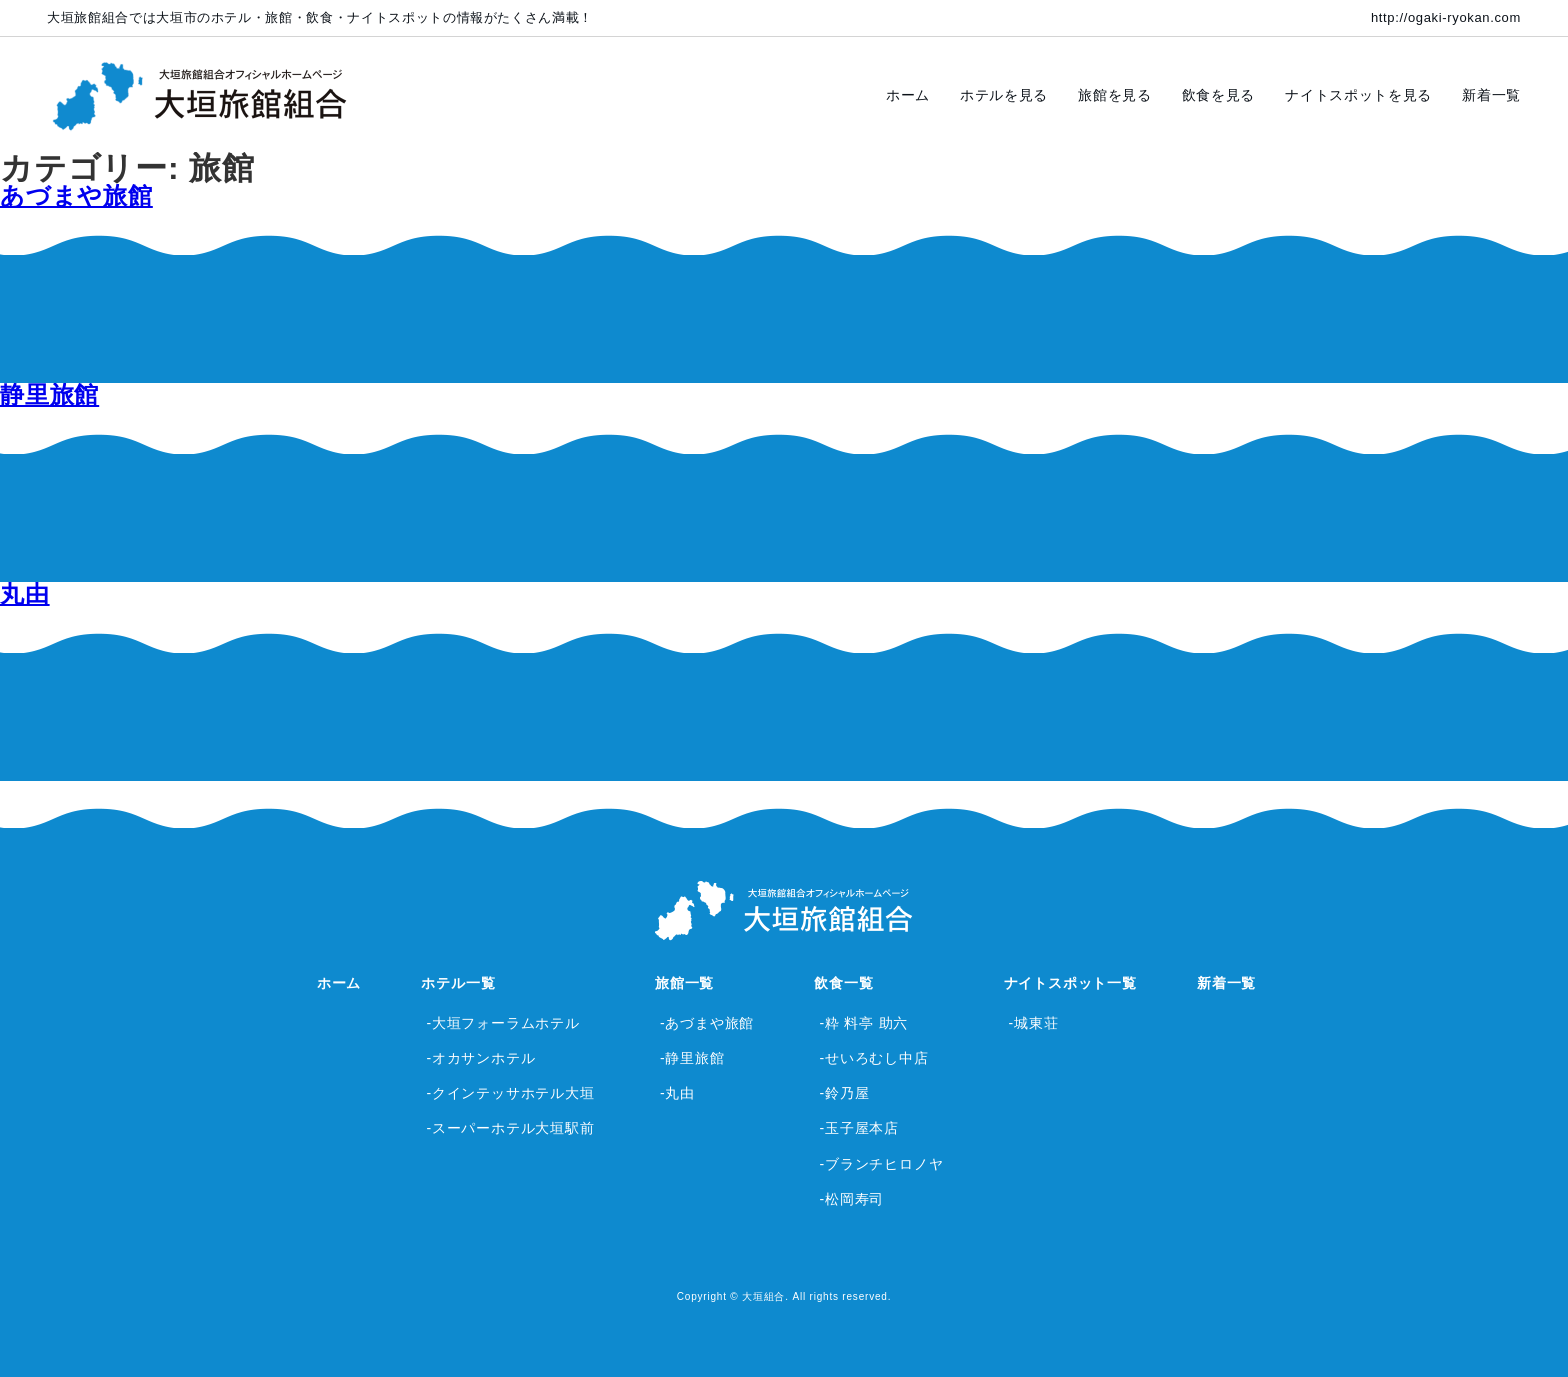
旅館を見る (1115, 95)
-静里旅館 (692, 1058)
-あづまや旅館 (707, 1023)
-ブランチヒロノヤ (881, 1164)
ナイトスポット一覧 (1070, 983)
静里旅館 (49, 394)
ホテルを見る (1004, 95)
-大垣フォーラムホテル (502, 1023)
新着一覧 (1491, 95)
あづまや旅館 (76, 195)
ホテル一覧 (458, 983)
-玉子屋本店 (858, 1128)
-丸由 (677, 1093)
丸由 (25, 593)
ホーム (908, 95)
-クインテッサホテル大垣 (510, 1093)
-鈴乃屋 (844, 1093)
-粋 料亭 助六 (863, 1023)
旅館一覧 (684, 983)
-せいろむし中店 (873, 1058)
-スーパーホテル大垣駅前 (510, 1128)
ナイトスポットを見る (1358, 95)
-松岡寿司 (851, 1199)
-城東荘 (1034, 1023)
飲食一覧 (843, 983)
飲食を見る (1219, 95)
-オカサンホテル (480, 1058)
